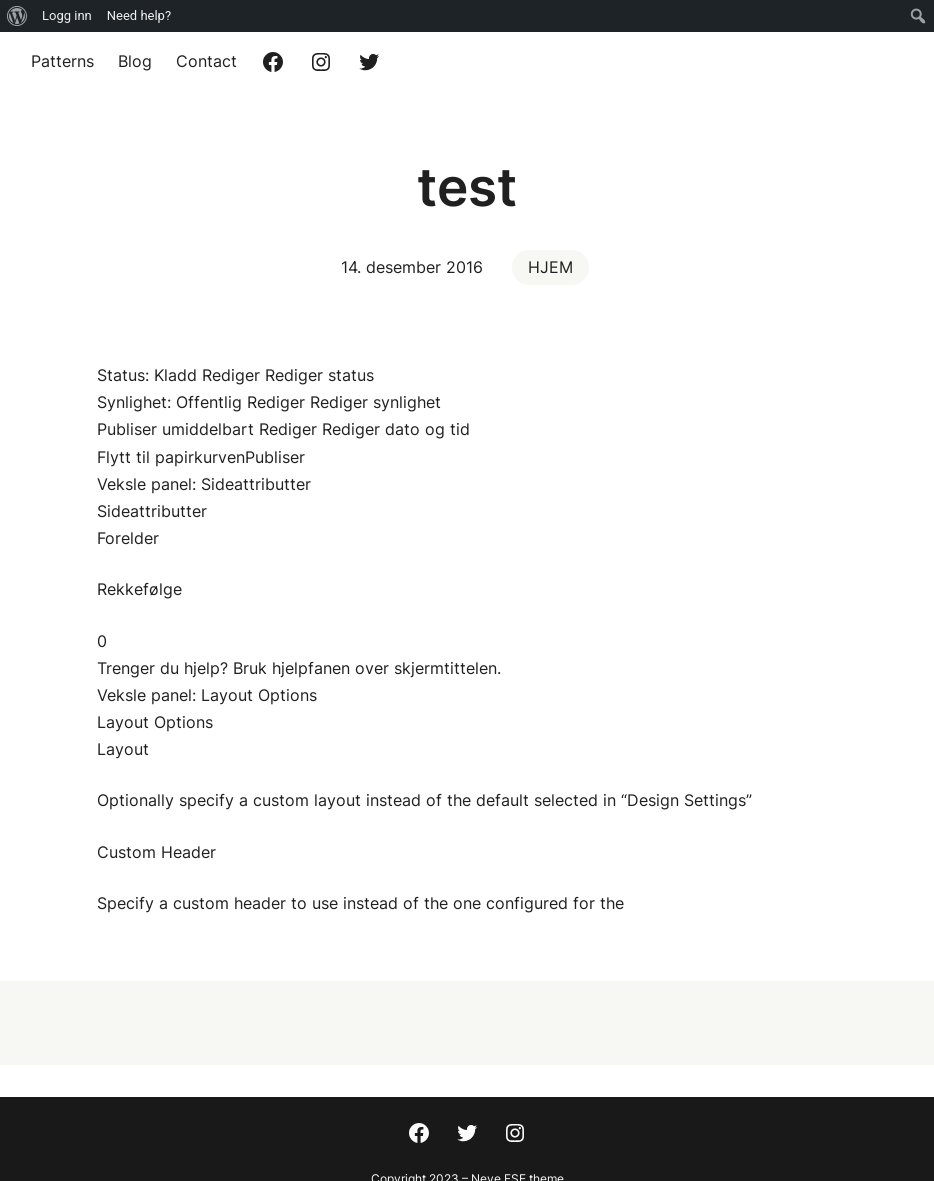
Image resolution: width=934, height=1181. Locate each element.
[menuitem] (17, 16)
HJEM (550, 267)
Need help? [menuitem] (139, 15)
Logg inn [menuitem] (67, 15)
